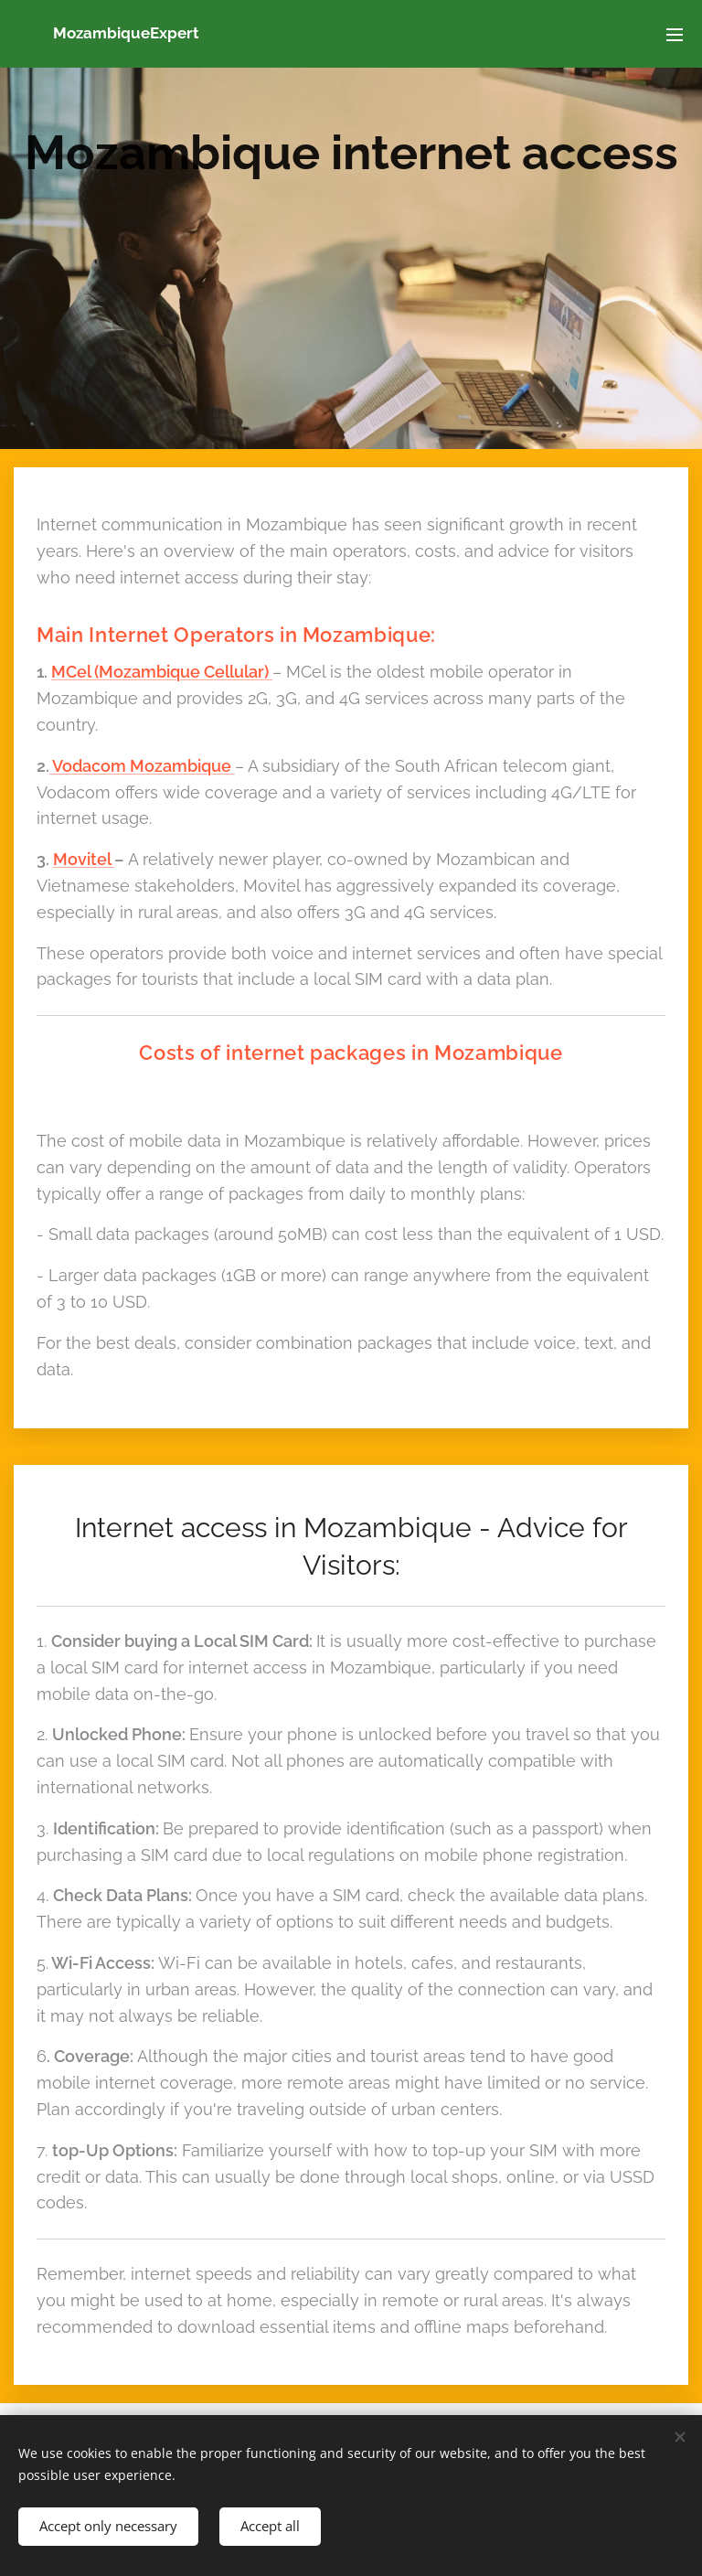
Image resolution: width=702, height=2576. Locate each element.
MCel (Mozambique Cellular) (161, 672)
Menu (674, 35)
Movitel (83, 859)
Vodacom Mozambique (142, 765)
